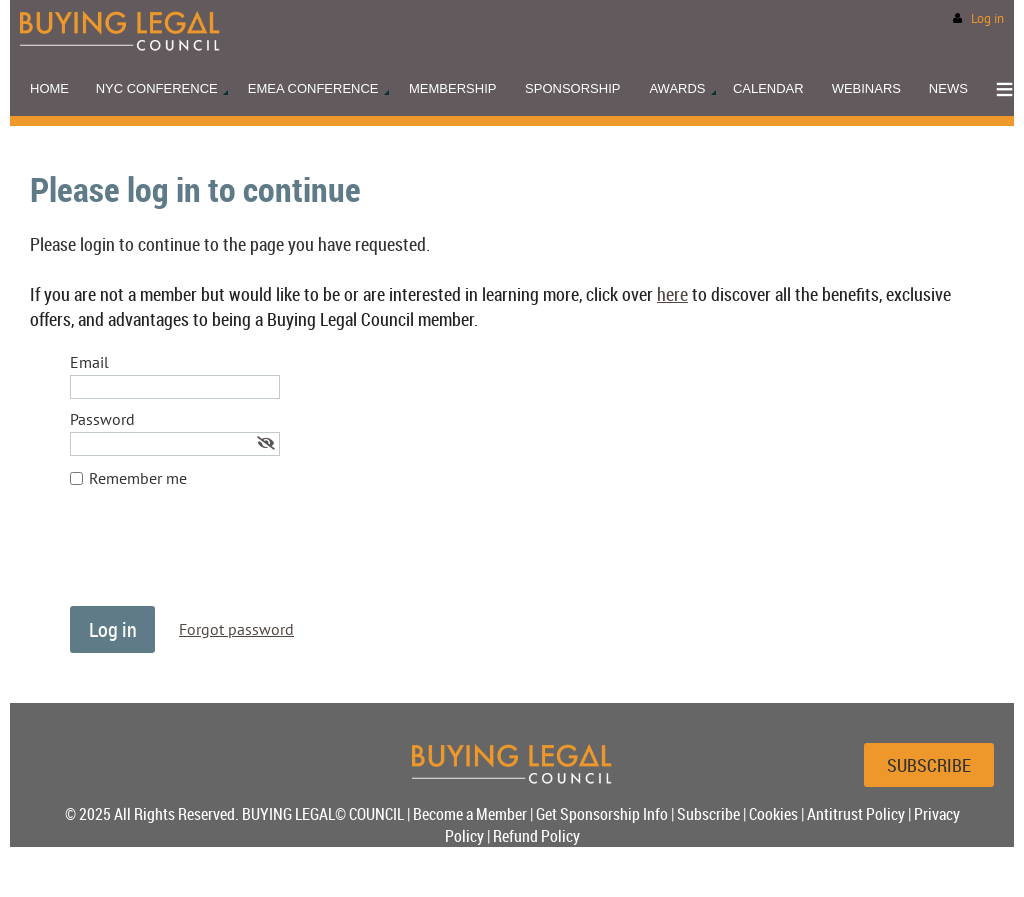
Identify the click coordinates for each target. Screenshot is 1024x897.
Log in (987, 18)
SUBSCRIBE (929, 765)
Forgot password (236, 629)
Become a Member (470, 814)
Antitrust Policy (856, 814)
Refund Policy (536, 836)
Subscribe (708, 814)
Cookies (773, 814)
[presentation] (222, 557)
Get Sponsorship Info (602, 814)
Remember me (138, 478)
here (672, 294)
